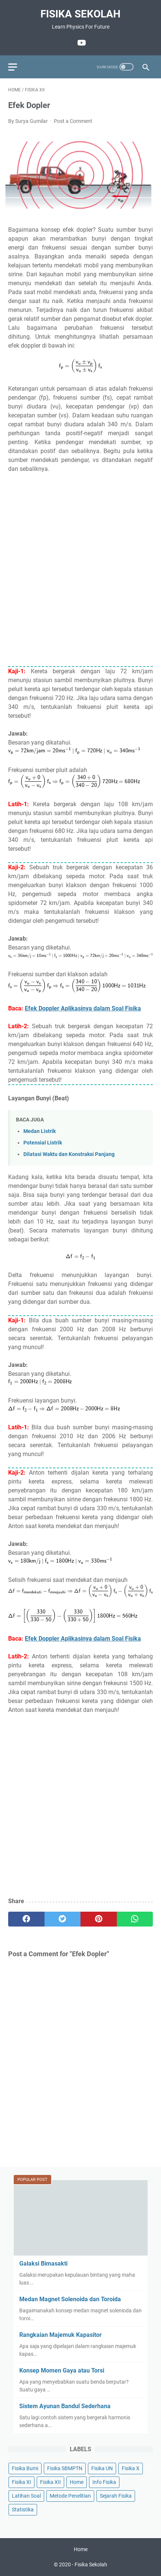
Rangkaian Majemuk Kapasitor (60, 2334)
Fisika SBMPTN (64, 2468)
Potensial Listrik (42, 1143)
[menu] (17, 67)
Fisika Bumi (25, 2468)
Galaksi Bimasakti (43, 2263)
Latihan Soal (26, 2496)
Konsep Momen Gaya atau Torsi (61, 2370)
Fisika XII (50, 2482)
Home (76, 2482)
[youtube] (81, 43)
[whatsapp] (135, 1919)
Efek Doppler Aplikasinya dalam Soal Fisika (83, 1008)
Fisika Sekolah (80, 14)
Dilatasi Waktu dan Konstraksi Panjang (69, 1154)
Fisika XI (21, 2482)
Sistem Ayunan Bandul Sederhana (65, 2406)
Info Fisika (104, 2482)
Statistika (23, 2510)
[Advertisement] (80, 574)
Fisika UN (102, 2468)
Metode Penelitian (70, 2496)
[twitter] (63, 1919)
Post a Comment (73, 121)
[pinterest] (98, 1919)
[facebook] (26, 1919)
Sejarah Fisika (116, 2496)
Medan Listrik (39, 1131)
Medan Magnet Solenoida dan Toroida (70, 2299)
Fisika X (130, 2468)
